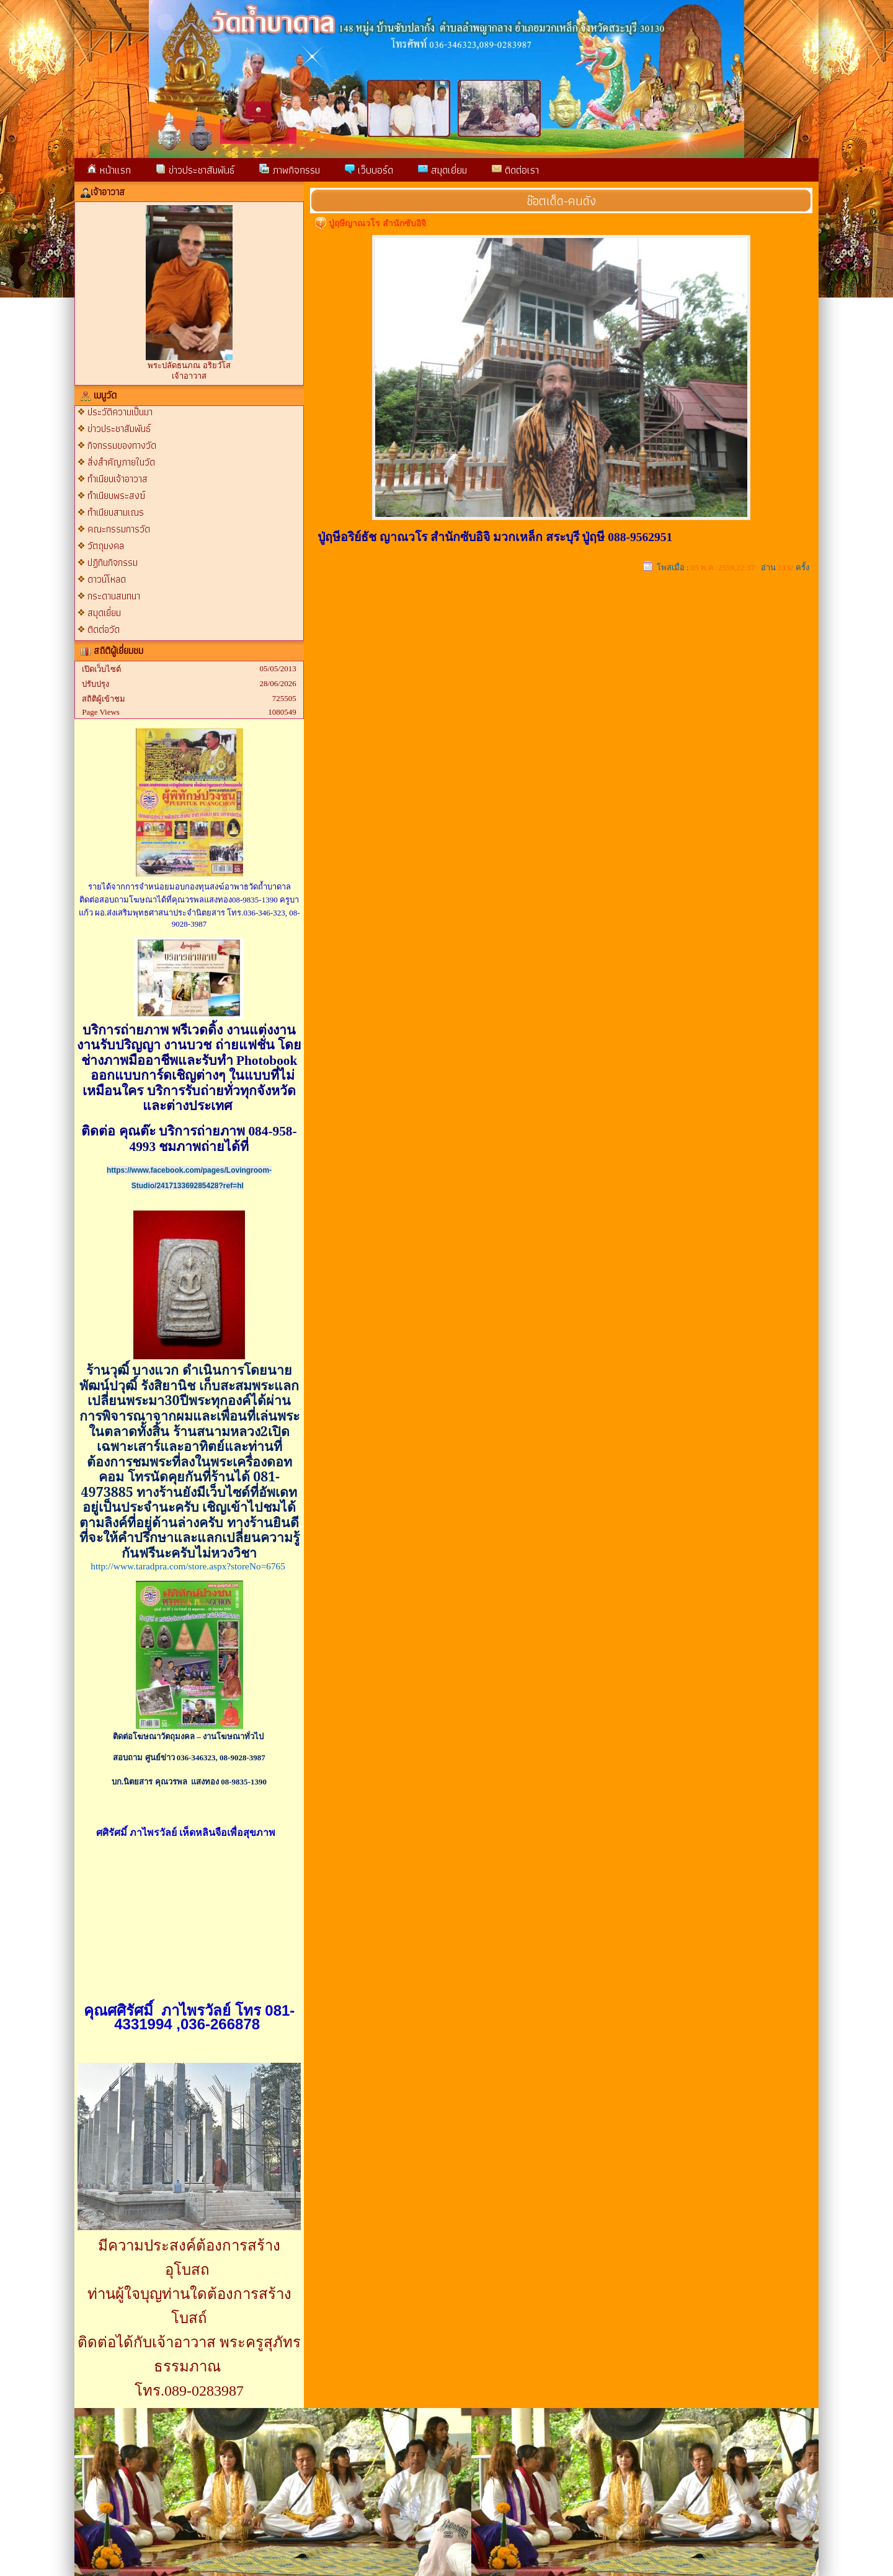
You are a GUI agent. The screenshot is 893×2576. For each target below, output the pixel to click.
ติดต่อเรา (515, 170)
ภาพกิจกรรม (289, 170)
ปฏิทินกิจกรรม (112, 562)
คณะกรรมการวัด (118, 529)
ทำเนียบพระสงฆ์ (116, 495)
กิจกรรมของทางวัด (121, 445)
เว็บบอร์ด (369, 170)
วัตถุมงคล (105, 546)
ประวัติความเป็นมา (120, 412)
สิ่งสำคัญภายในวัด (121, 462)
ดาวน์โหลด (106, 579)
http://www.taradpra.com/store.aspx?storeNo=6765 (188, 1566)
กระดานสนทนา (113, 596)
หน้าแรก (109, 170)
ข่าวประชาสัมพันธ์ (195, 170)
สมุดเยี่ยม (442, 170)
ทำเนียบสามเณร (115, 512)
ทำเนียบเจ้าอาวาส (117, 479)
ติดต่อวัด (103, 629)
